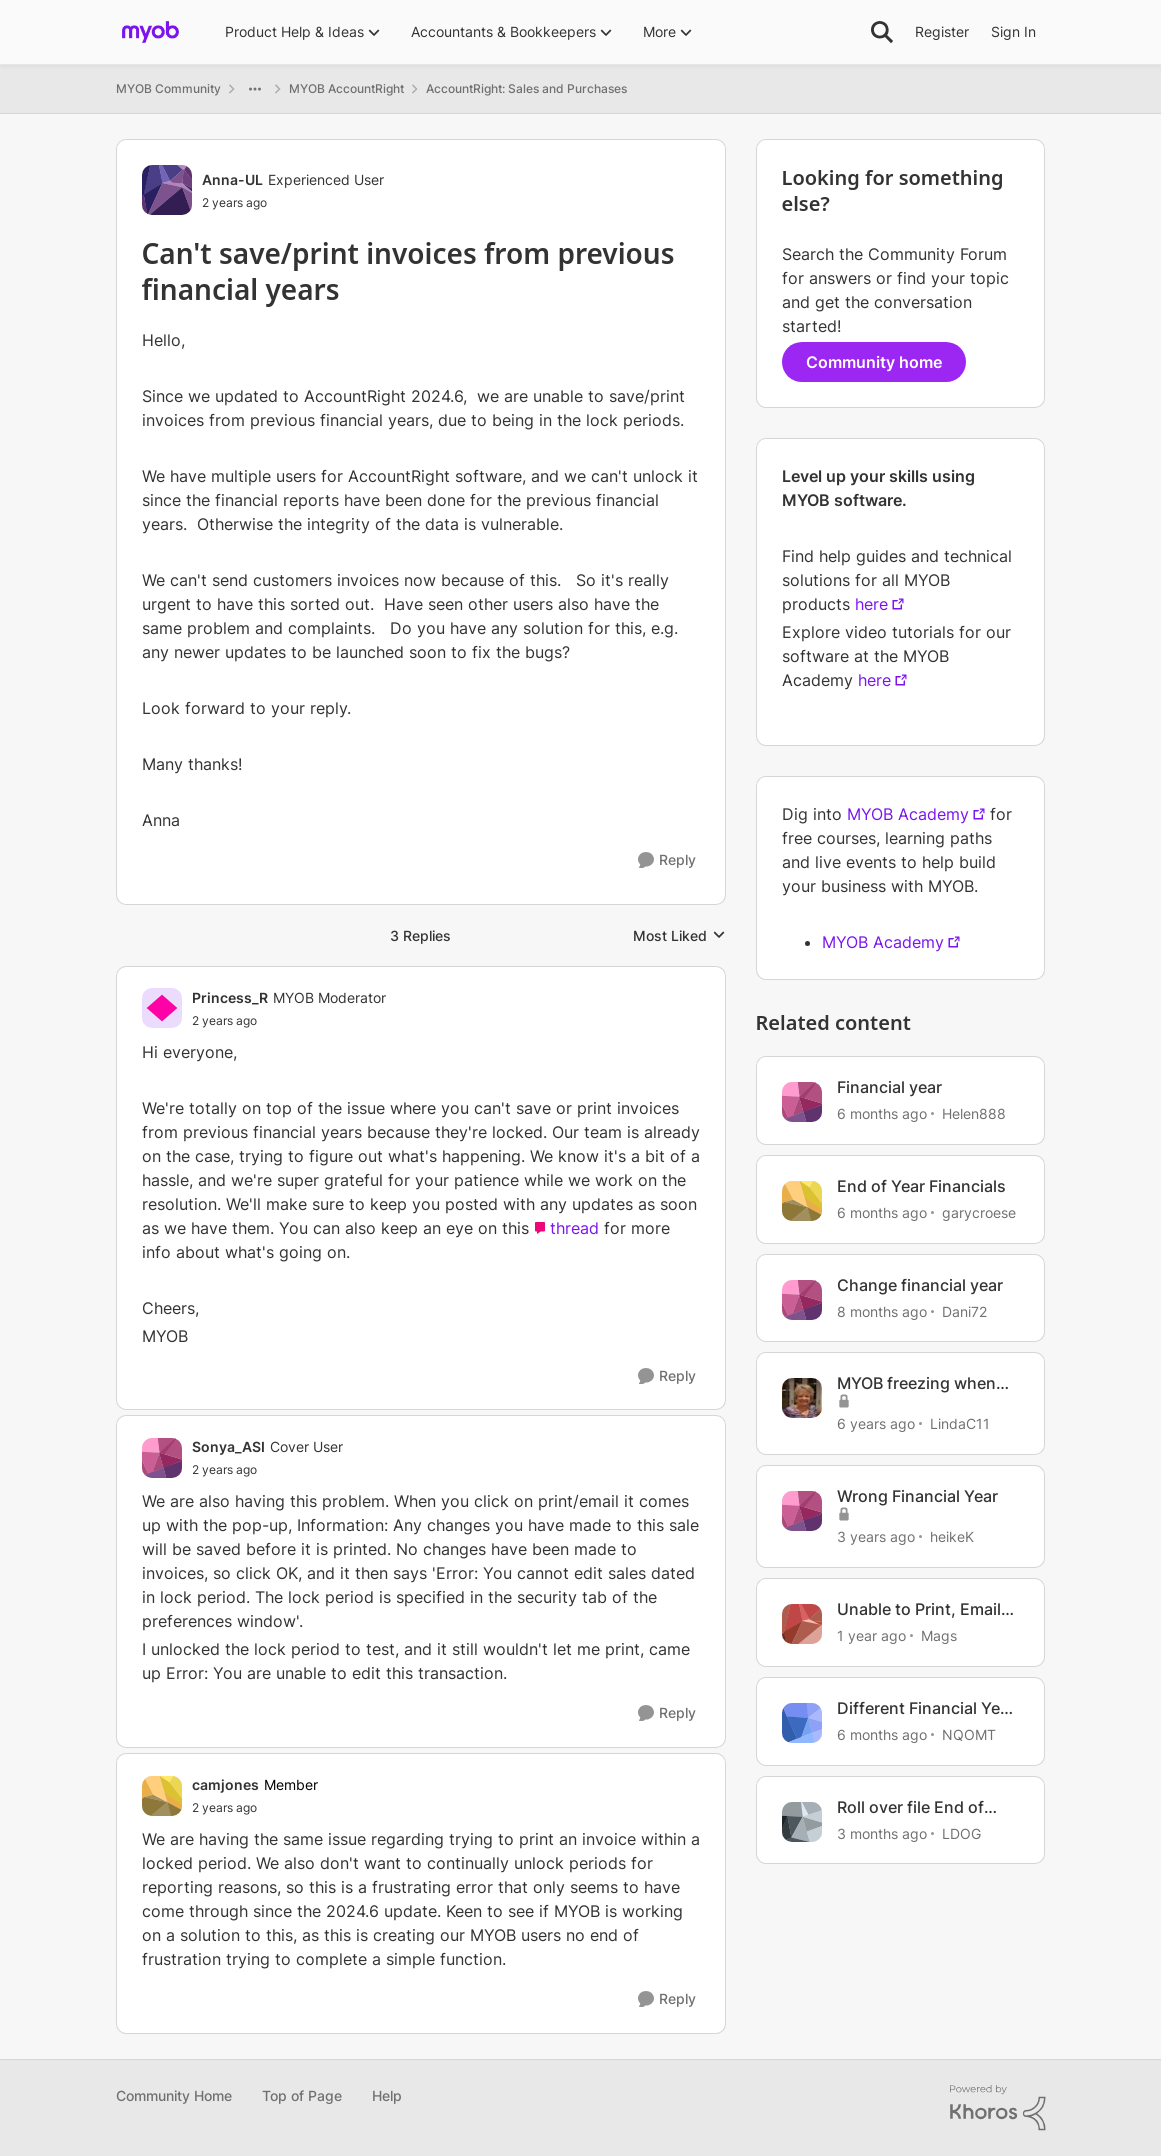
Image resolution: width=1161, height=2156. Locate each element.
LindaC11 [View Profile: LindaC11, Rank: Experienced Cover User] (960, 1423)
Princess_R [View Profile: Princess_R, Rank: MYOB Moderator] (230, 997)
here (871, 604)
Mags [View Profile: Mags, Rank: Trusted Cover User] (939, 1635)
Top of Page (302, 2095)
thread (574, 1228)
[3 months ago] (882, 1832)
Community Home (174, 2095)
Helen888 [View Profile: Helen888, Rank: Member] (974, 1113)
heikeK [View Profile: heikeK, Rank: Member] (952, 1536)
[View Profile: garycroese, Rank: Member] (802, 1201)
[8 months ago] (882, 1310)
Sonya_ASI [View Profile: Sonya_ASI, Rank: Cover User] (228, 1446)
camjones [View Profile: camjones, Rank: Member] (225, 1784)
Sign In (1013, 31)
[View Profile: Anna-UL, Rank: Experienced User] (167, 190)
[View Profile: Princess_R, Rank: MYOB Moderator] (162, 1008)
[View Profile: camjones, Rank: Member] (162, 1796)
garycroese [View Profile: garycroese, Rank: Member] (979, 1212)
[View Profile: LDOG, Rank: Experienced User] (802, 1822)
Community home (874, 362)
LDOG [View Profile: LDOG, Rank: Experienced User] (961, 1832)
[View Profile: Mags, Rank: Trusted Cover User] (802, 1624)
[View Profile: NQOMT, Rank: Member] (802, 1723)
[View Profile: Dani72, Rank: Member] (802, 1300)
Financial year (889, 1087)
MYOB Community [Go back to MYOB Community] (168, 88)
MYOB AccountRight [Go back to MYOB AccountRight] (346, 88)
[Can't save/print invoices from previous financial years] (289, 1021)
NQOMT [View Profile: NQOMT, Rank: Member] (969, 1734)
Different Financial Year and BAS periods (926, 1708)
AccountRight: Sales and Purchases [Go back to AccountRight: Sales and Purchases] (526, 88)
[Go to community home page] (150, 32)
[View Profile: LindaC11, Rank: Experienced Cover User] (802, 1398)
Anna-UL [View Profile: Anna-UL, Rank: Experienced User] (232, 179)
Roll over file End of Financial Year (910, 1807)
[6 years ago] (876, 1423)
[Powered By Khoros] (998, 2108)
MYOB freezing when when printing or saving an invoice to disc (927, 1383)
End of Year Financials (921, 1186)
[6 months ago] (882, 1113)
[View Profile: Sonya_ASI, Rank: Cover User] (162, 1458)
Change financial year (920, 1285)
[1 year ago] (871, 1635)
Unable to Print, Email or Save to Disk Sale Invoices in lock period (922, 1609)
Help (387, 2095)
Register (942, 31)
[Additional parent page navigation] (255, 89)
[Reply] (667, 860)
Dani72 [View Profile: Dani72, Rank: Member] (964, 1310)
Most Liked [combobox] (679, 936)
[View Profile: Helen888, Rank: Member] (802, 1102)
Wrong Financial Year (917, 1496)
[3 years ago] (876, 1536)
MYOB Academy (908, 814)
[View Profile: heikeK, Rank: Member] (802, 1511)
